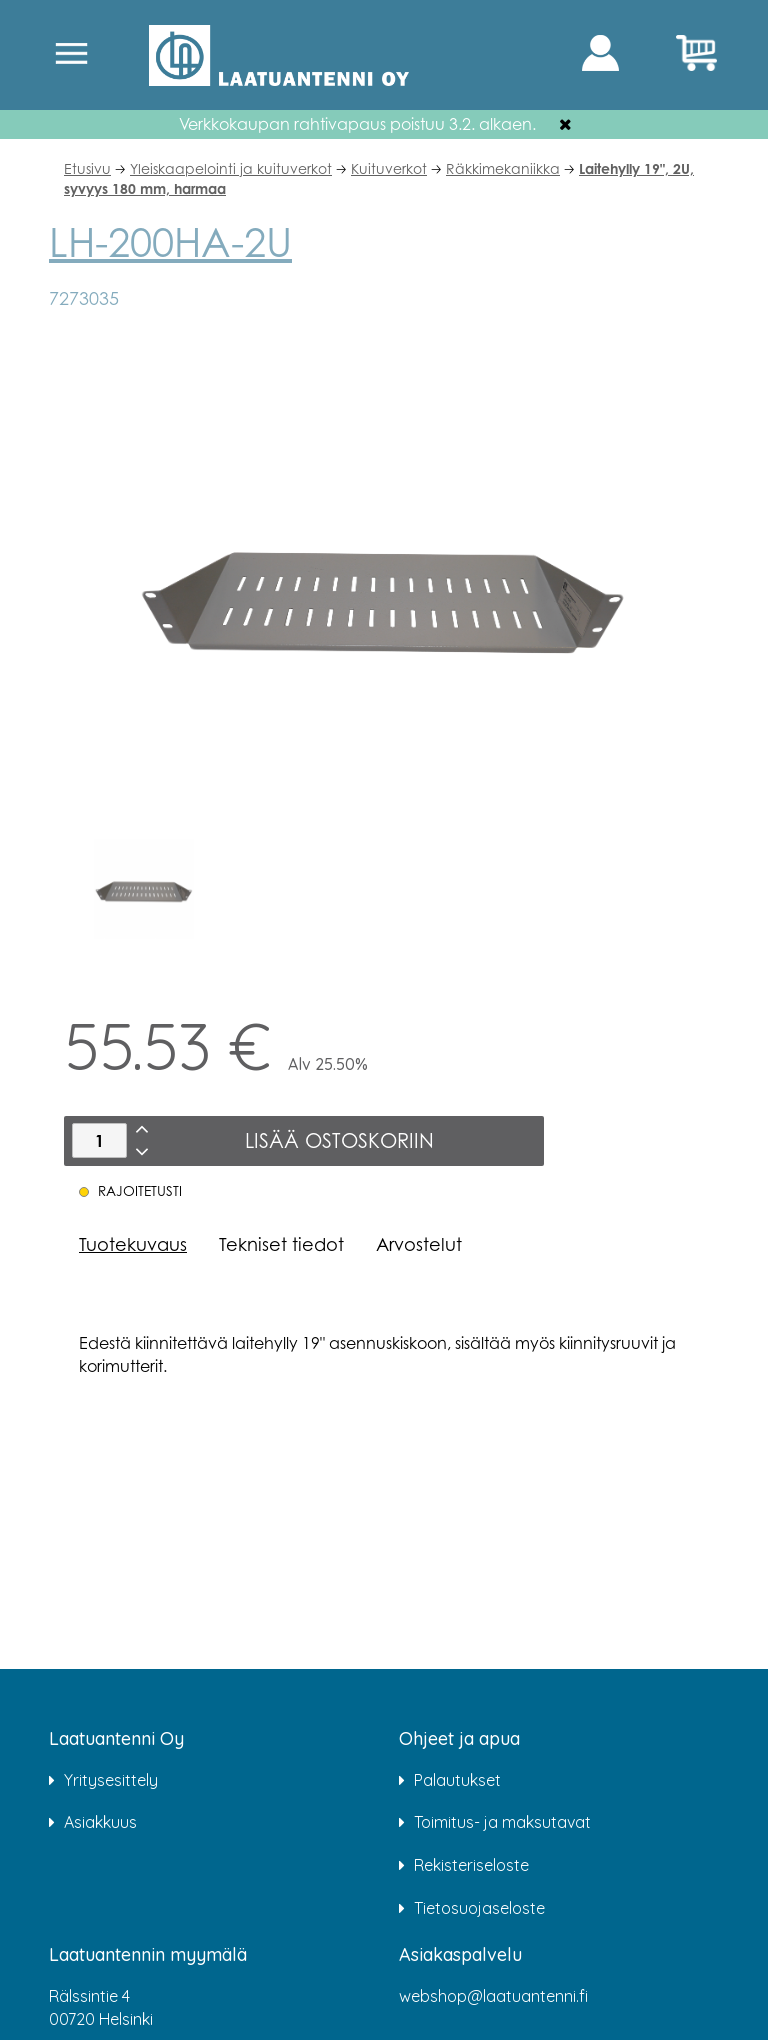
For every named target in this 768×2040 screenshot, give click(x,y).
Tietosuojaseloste (479, 1908)
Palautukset (457, 1780)
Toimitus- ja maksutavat (502, 1822)
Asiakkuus (100, 1822)
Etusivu (87, 168)
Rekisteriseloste (471, 1865)
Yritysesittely (111, 1780)
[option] (144, 889)
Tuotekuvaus (133, 1244)
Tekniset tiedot (281, 1244)
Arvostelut (419, 1244)
